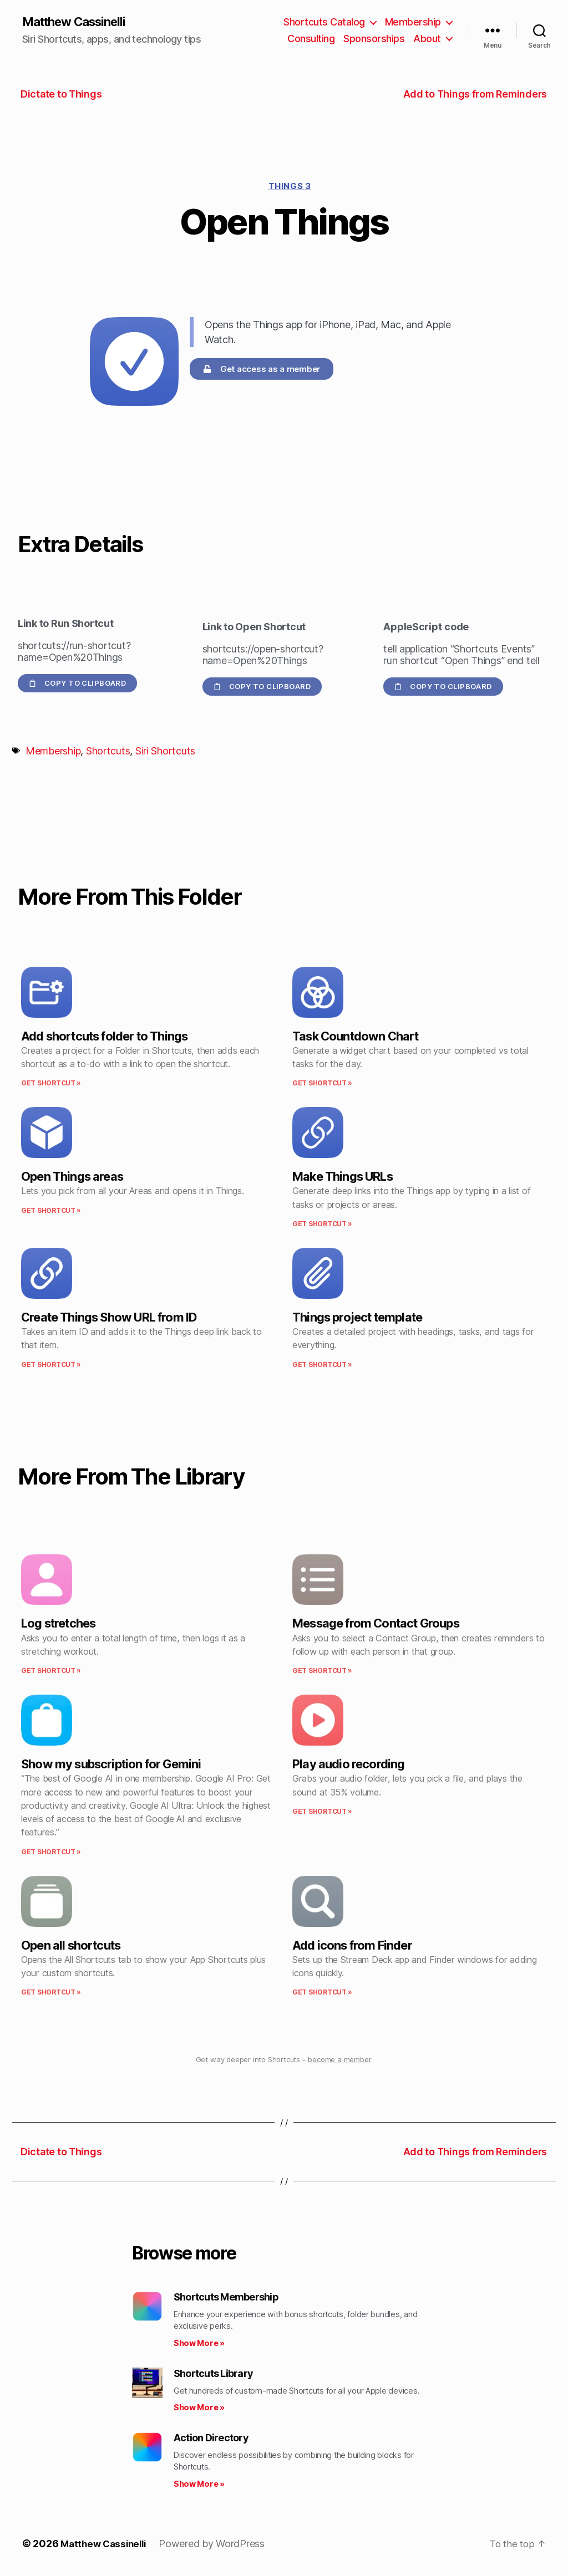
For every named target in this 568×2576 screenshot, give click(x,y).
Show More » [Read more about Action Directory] (199, 2485)
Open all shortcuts (70, 1946)
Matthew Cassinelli (79, 22)
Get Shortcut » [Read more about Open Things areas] (51, 1211)
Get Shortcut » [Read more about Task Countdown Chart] (322, 1084)
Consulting (310, 39)
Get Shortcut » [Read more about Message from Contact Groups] (322, 1671)
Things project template (357, 1318)
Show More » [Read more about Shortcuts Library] (199, 2408)
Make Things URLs (342, 1177)
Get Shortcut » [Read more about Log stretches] (51, 1671)
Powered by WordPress (218, 2545)
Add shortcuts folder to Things (104, 1036)
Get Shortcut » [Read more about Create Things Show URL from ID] (51, 1365)
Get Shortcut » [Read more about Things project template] (322, 1365)
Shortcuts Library (213, 2374)
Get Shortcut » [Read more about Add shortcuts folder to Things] (51, 1084)
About (427, 39)
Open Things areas (72, 1177)
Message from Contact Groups (375, 1624)
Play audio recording (348, 1765)
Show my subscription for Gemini (111, 1765)
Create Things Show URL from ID (108, 1318)
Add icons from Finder (352, 1946)
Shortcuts (108, 752)
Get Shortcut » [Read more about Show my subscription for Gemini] (51, 1852)
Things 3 (289, 187)
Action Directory (211, 2439)
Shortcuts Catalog (324, 22)
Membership (413, 22)
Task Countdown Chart (355, 1036)
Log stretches (58, 1624)
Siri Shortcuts (165, 752)
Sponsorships (373, 39)
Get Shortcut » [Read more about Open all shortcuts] (51, 1993)
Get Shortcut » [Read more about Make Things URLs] (322, 1225)
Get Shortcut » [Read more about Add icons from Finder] (322, 1993)
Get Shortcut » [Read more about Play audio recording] (322, 1812)
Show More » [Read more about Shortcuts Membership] (199, 2344)
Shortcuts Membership (226, 2298)
